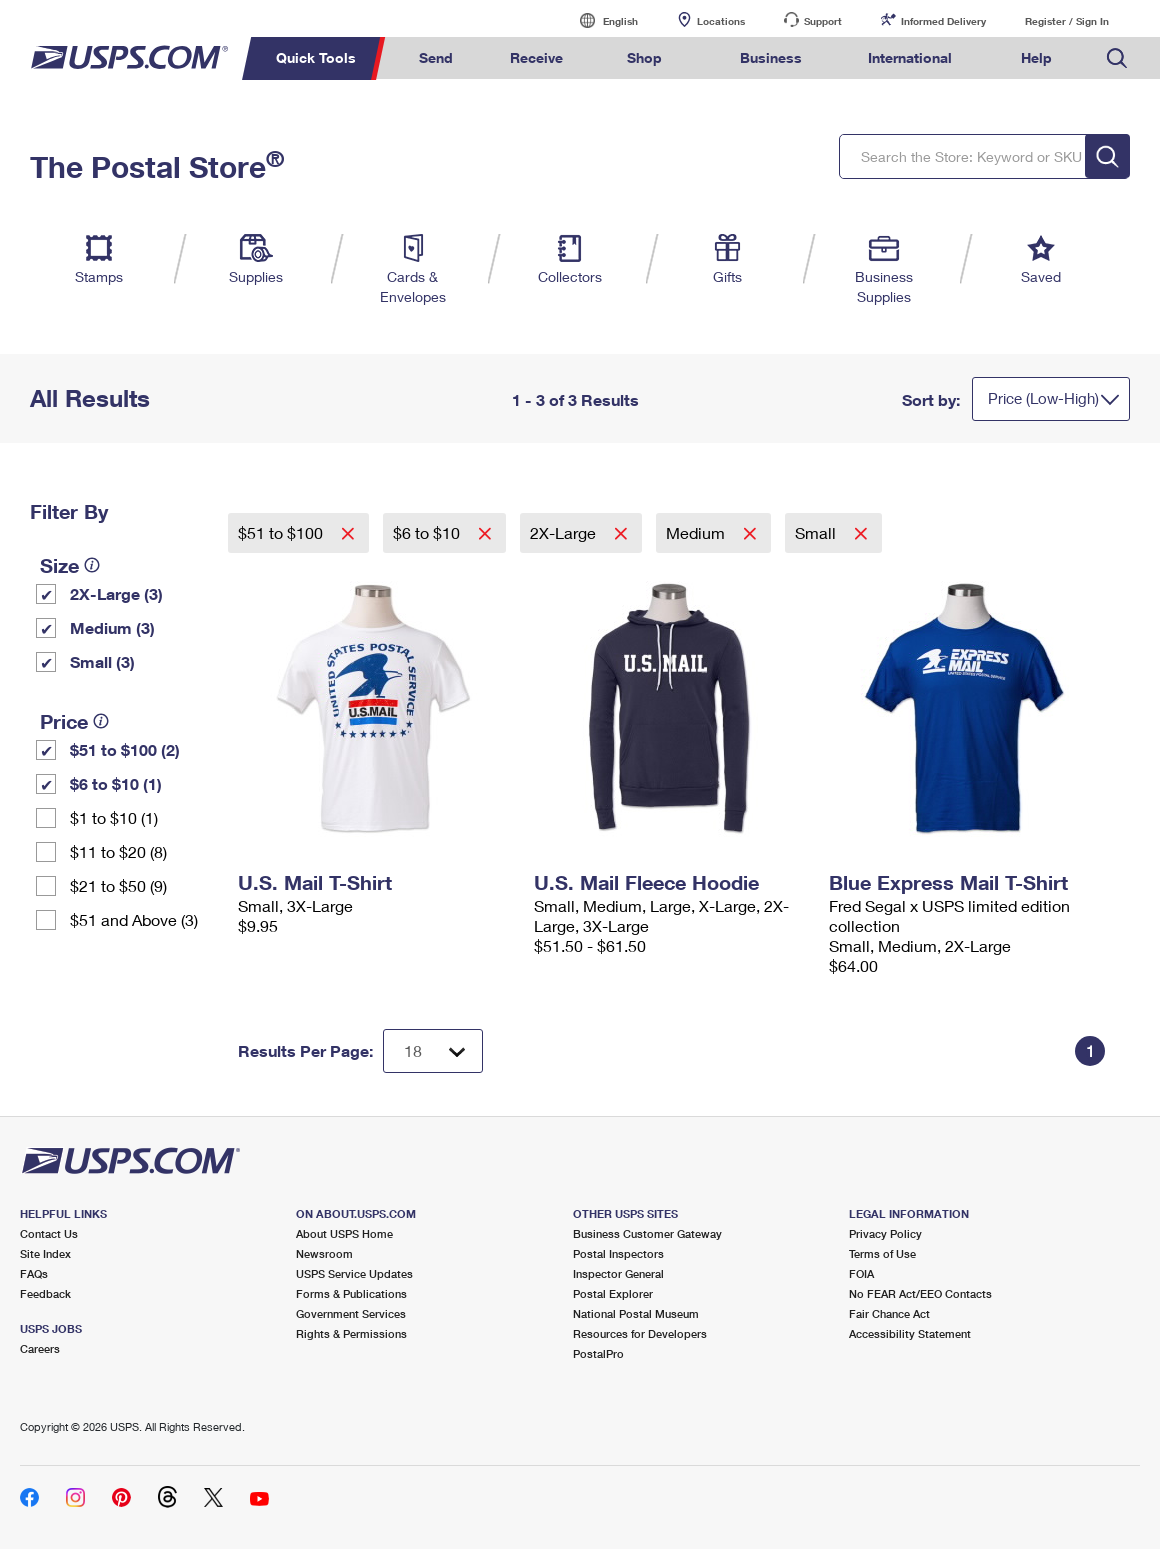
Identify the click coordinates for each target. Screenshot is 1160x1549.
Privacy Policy (885, 1233)
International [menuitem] (910, 57)
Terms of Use (882, 1253)
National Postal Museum (636, 1313)
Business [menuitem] (771, 57)
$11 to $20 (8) (118, 851)
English (600, 20)
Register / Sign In (1067, 21)
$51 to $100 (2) (125, 749)
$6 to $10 (428, 532)
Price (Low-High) (1043, 398)
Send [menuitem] (436, 57)
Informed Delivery (943, 21)
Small (817, 532)
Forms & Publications (351, 1293)
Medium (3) (112, 627)
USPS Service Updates (354, 1273)
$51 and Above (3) (134, 919)
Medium (697, 532)
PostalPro (598, 1353)
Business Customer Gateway (647, 1233)
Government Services (351, 1313)
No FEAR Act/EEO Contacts (920, 1293)
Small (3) (102, 661)
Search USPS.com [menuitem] (1117, 58)
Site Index (45, 1253)
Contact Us (49, 1233)
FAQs (34, 1273)
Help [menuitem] (1036, 57)
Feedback (45, 1293)
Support (823, 21)
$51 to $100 (282, 532)
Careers (40, 1348)
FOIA (861, 1273)
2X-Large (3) (116, 593)
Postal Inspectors (618, 1253)
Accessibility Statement (910, 1333)
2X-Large (565, 532)
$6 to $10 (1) (116, 783)
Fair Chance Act (889, 1313)
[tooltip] (92, 565)
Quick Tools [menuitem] (316, 57)
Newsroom (324, 1253)
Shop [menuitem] (644, 57)
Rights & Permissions (351, 1333)
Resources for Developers (640, 1333)
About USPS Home (344, 1233)
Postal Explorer (613, 1293)
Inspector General (618, 1273)
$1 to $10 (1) (114, 817)
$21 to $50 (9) (118, 885)
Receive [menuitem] (536, 57)
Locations (721, 21)
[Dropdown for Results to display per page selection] (433, 1051)
